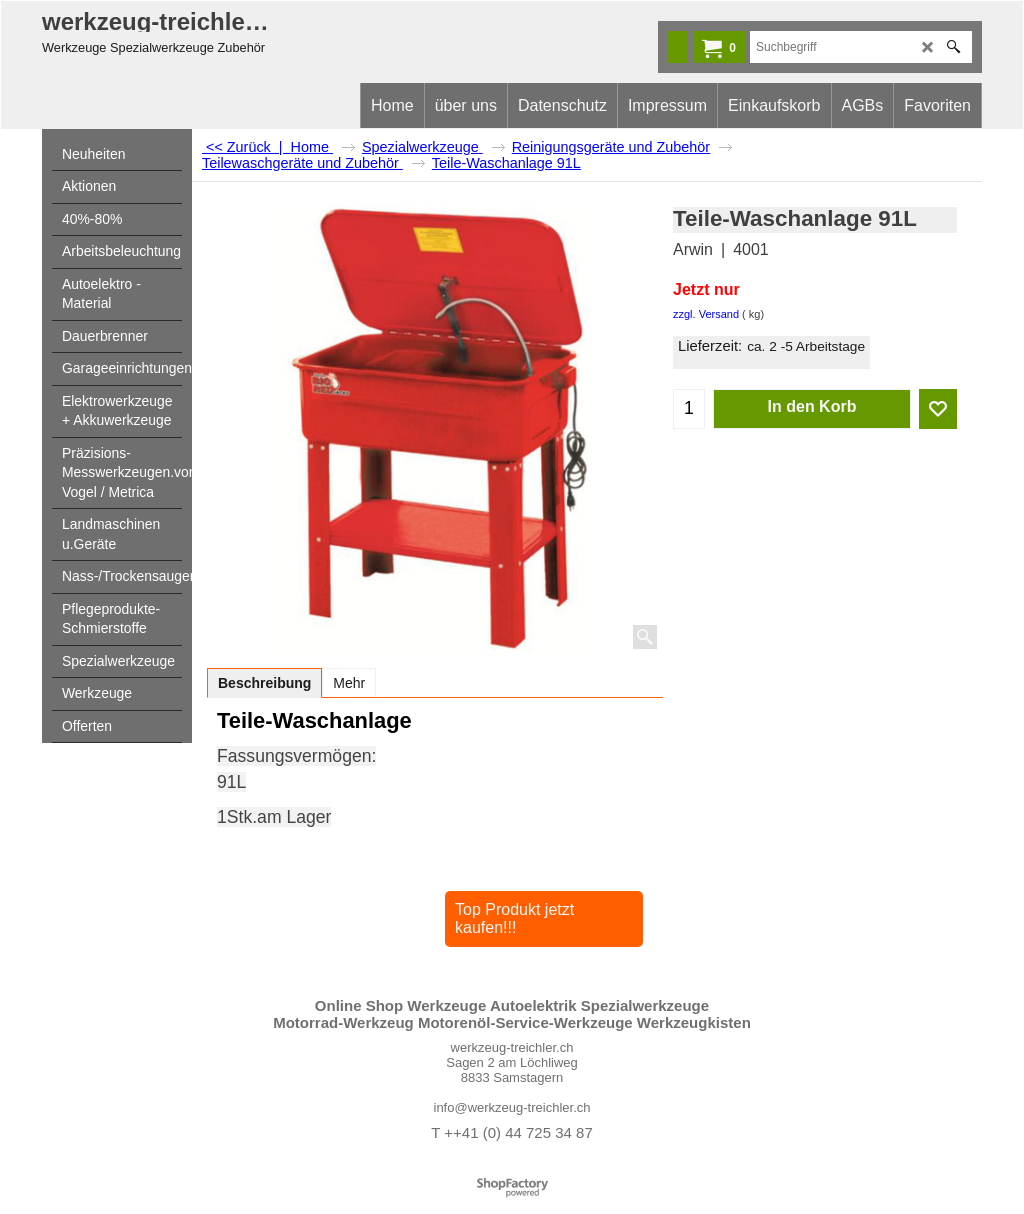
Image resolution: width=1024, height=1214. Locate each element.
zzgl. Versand (706, 314)
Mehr (349, 683)
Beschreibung (264, 683)
